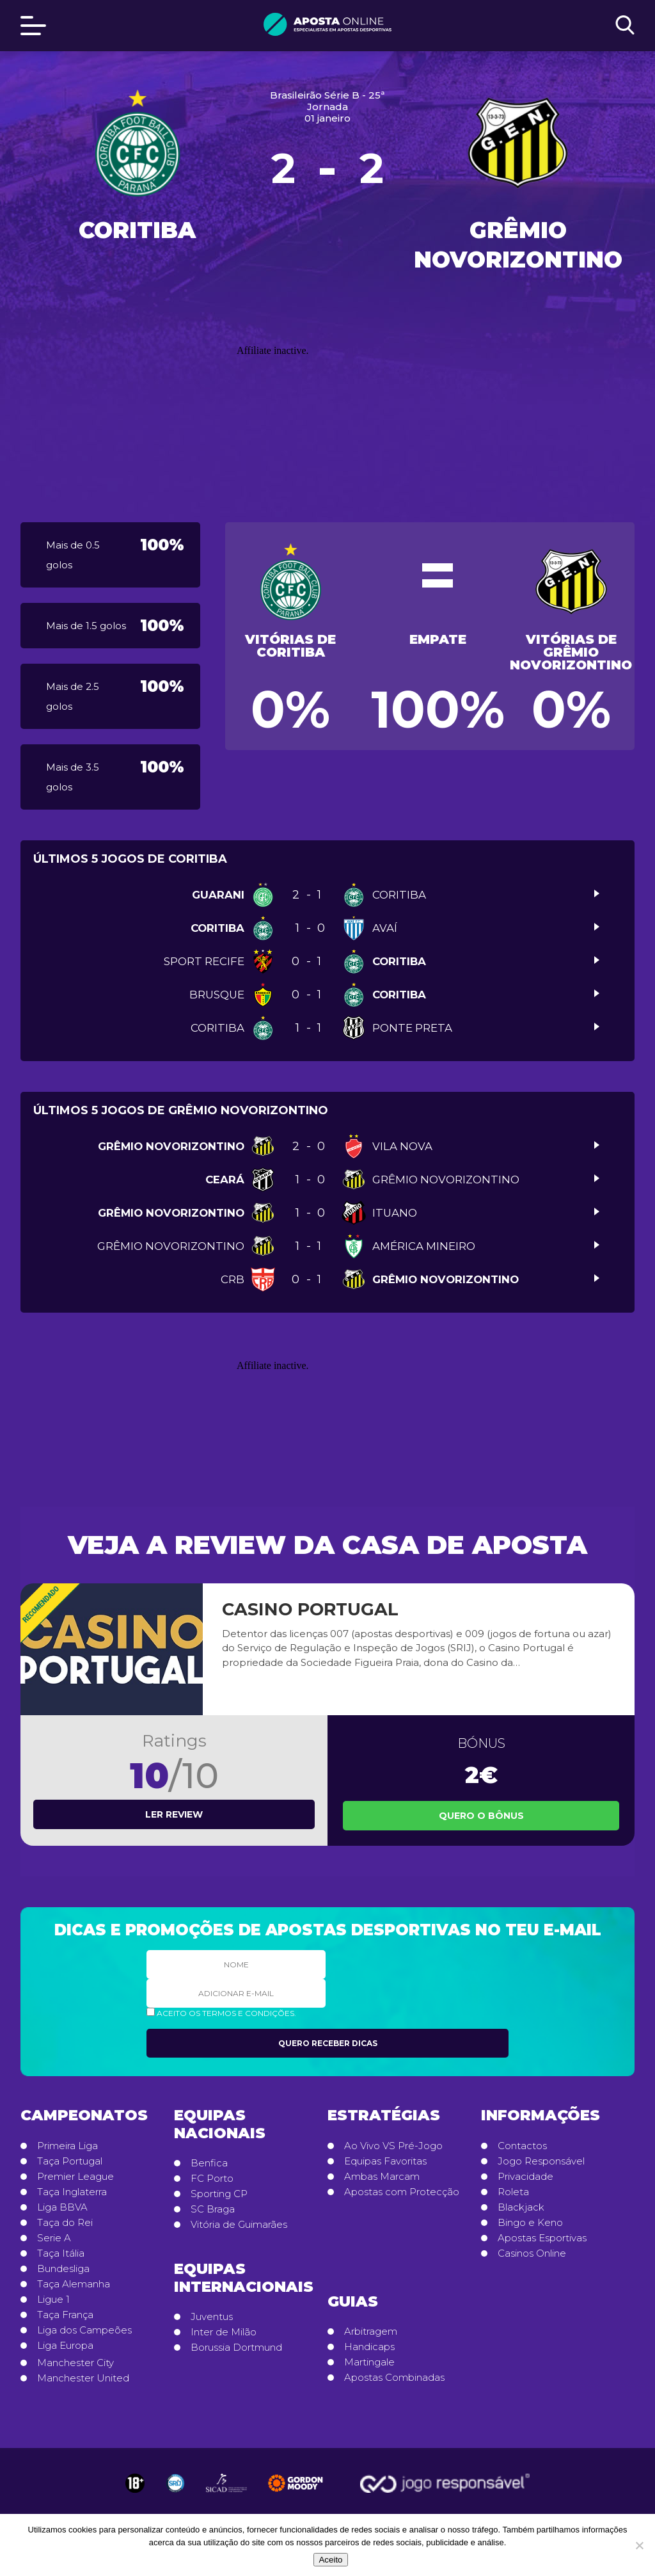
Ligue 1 (53, 2299)
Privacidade (525, 2176)
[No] (639, 2545)
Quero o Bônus (481, 1815)
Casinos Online (532, 2253)
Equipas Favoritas (385, 2161)
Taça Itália (60, 2253)
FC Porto (212, 2178)
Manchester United (83, 2378)
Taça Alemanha (73, 2284)
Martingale (369, 2362)
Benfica (209, 2163)
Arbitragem (370, 2331)
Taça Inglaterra (72, 2192)
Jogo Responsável (541, 2161)
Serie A (54, 2238)
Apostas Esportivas (542, 2238)
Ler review (174, 1814)
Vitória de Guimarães (239, 2224)
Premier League (75, 2176)
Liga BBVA (62, 2207)
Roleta (513, 2192)
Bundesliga (63, 2269)
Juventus (212, 2317)
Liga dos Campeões (84, 2330)
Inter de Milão (223, 2332)
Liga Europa (65, 2345)
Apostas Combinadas (394, 2377)
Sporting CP (219, 2194)
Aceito (330, 2559)
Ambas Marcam (382, 2176)
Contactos (522, 2146)
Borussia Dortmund (236, 2347)
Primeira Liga (67, 2146)
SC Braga (213, 2209)
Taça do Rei (65, 2222)
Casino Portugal (310, 1609)
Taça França (65, 2315)
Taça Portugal (69, 2161)
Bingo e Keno (530, 2222)
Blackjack (521, 2207)
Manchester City (75, 2363)
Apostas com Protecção (401, 2192)
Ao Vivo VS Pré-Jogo (393, 2146)
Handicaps (369, 2347)
